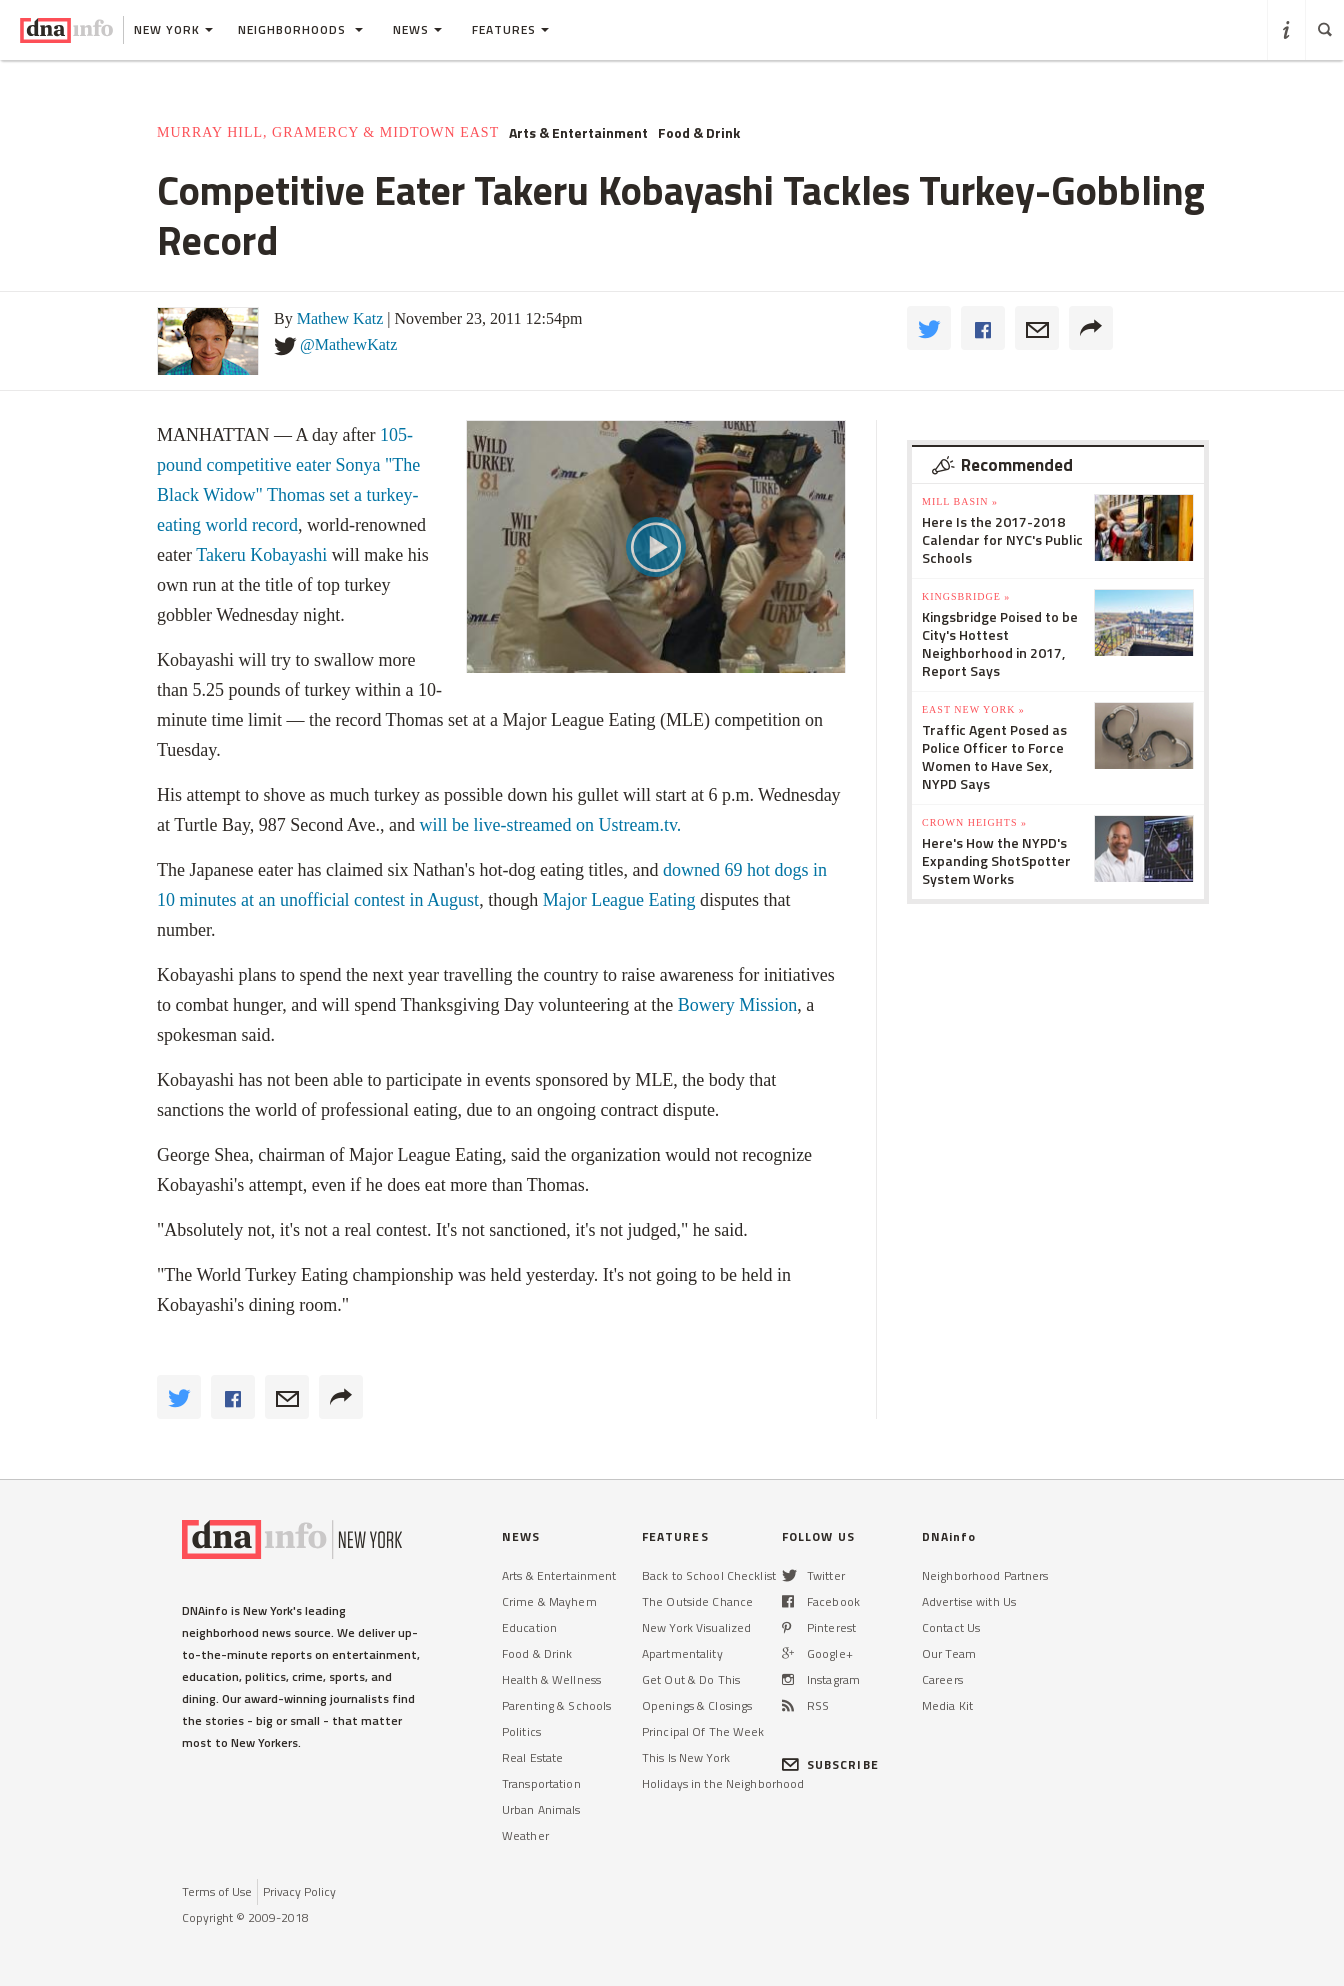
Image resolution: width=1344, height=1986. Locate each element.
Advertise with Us (969, 1601)
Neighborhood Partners (985, 1575)
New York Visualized (696, 1627)
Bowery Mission (738, 1005)
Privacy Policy (299, 1891)
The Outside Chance (697, 1601)
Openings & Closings (697, 1705)
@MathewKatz (348, 344)
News (417, 29)
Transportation (541, 1783)
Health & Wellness (551, 1679)
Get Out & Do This (691, 1679)
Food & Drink (699, 133)
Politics (521, 1731)
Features (510, 29)
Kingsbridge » (966, 596)
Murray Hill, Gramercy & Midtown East (328, 132)
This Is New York (686, 1757)
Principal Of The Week (703, 1731)
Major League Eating (619, 900)
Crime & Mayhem (549, 1601)
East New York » (973, 709)
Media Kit (947, 1705)
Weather (525, 1835)
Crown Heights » (974, 822)
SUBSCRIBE (830, 1764)
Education (529, 1627)
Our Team (949, 1653)
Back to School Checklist (709, 1575)
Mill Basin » (960, 501)
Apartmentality (682, 1653)
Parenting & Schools (556, 1705)
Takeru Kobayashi (261, 555)
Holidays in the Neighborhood (723, 1783)
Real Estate (532, 1757)
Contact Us (951, 1627)
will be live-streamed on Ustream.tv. (550, 825)
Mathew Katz (340, 318)
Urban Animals (541, 1809)
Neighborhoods (300, 29)
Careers (942, 1679)
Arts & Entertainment (578, 133)
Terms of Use (217, 1891)
